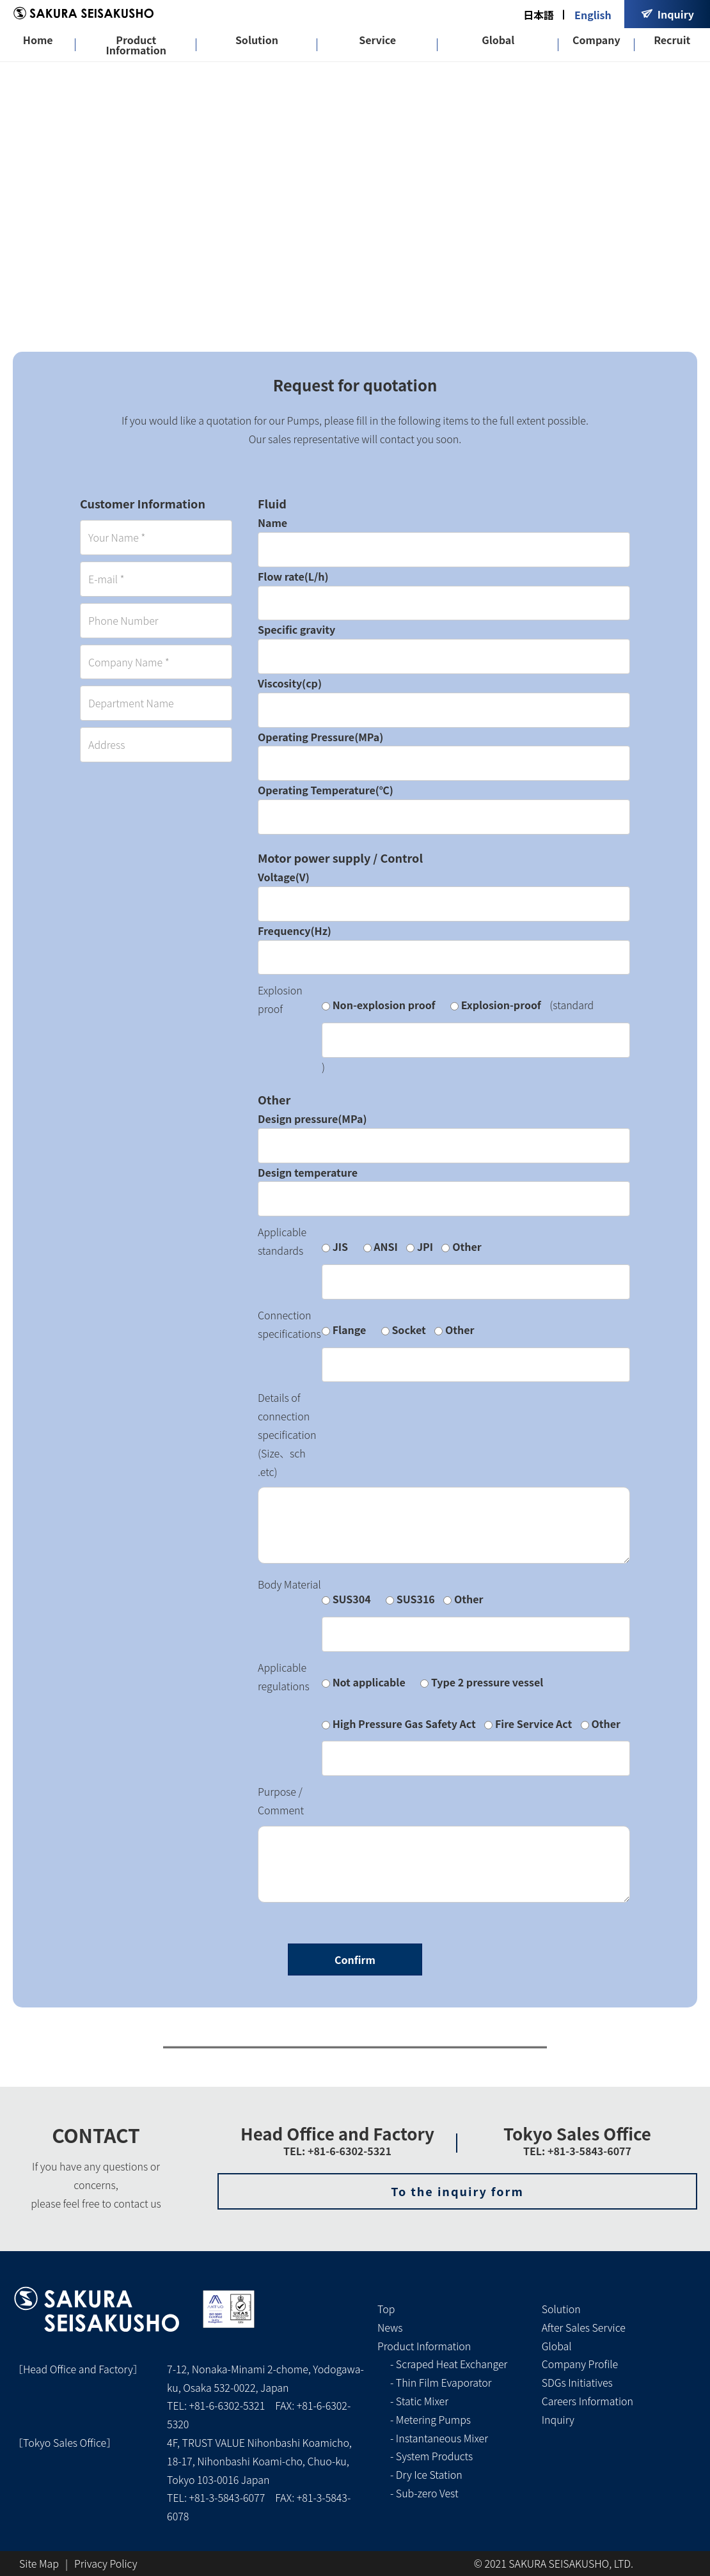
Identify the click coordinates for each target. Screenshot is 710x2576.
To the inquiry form (457, 2191)
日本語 (538, 15)
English (592, 15)
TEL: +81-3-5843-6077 (577, 2150)
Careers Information (587, 2400)
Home (38, 40)
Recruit (672, 40)
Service (377, 40)
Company (596, 40)
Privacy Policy (106, 2563)
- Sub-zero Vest (424, 2493)
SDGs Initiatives (577, 2382)
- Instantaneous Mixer (439, 2438)
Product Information (136, 45)
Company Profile (580, 2363)
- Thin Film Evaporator (441, 2382)
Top (386, 2308)
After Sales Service (584, 2327)
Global (498, 40)
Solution (256, 40)
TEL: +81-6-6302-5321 (337, 2150)
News (390, 2327)
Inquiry (558, 2419)
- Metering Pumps (430, 2419)
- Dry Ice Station (426, 2474)
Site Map (39, 2563)
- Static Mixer (419, 2400)
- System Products (431, 2455)
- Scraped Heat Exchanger (448, 2363)
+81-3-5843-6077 (227, 2497)
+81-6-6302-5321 (227, 2405)
